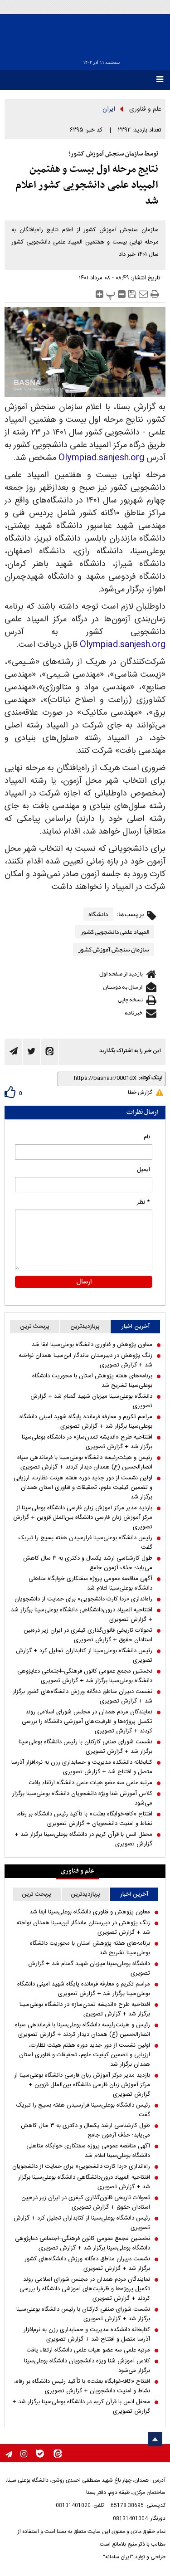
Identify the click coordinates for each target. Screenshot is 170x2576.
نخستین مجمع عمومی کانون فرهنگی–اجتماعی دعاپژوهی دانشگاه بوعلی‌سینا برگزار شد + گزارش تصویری (85, 1676)
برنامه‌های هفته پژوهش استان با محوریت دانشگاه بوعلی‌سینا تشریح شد (92, 1380)
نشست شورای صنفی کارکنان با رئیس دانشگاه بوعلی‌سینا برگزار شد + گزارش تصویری (85, 1746)
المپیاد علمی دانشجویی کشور (114, 931)
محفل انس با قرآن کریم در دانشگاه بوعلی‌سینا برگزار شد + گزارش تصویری (83, 1839)
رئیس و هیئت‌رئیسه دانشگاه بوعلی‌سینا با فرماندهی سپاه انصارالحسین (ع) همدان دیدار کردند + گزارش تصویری (84, 1462)
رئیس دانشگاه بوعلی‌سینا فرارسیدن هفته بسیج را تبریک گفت (85, 1542)
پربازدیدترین (85, 1327)
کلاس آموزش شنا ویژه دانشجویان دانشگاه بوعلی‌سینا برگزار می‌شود (82, 1798)
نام (147, 1137)
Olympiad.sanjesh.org (101, 458)
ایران (108, 109)
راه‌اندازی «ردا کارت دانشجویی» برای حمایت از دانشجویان (83, 1599)
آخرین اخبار (135, 1327)
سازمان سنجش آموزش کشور (113, 949)
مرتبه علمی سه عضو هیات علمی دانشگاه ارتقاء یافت (90, 1783)
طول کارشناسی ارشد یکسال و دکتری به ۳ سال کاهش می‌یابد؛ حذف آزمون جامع (87, 1563)
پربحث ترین (34, 1327)
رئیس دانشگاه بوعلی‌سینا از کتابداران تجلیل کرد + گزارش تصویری (84, 1655)
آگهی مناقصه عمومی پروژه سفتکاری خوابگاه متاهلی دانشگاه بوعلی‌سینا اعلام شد (90, 1583)
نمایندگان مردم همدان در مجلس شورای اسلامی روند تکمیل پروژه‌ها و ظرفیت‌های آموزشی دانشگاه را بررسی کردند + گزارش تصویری (87, 1722)
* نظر (143, 1202)
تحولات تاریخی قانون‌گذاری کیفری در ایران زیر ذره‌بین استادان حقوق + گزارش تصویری (88, 1635)
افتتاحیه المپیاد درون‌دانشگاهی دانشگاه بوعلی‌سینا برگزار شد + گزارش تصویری (81, 1615)
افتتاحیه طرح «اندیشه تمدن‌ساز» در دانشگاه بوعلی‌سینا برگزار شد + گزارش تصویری (87, 1442)
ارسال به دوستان (122, 987)
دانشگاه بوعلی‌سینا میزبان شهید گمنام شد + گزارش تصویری (91, 1401)
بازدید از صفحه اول (121, 974)
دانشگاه (98, 913)
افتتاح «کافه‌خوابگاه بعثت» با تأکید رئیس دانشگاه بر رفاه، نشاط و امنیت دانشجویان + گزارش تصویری (84, 1819)
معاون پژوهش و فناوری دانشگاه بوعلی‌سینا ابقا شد (92, 1345)
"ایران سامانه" (118, 2556)
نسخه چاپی (130, 999)
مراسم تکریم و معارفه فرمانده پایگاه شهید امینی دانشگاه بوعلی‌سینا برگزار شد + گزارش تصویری (85, 1421)
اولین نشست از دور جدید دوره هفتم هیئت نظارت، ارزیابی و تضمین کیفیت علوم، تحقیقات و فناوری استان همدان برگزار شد (83, 1487)
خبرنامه (133, 1013)
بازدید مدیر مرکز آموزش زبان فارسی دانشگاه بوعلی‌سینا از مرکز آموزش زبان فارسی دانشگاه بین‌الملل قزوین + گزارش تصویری (82, 1517)
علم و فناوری (145, 109)
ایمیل (143, 1170)
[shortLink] (99, 1078)
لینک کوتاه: (150, 1078)
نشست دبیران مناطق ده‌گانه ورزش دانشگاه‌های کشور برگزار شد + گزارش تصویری (82, 1696)
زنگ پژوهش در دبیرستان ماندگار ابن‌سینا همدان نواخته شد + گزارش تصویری (85, 1360)
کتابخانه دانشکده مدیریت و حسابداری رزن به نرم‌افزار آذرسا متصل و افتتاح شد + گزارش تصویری (81, 1767)
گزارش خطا (140, 1092)
